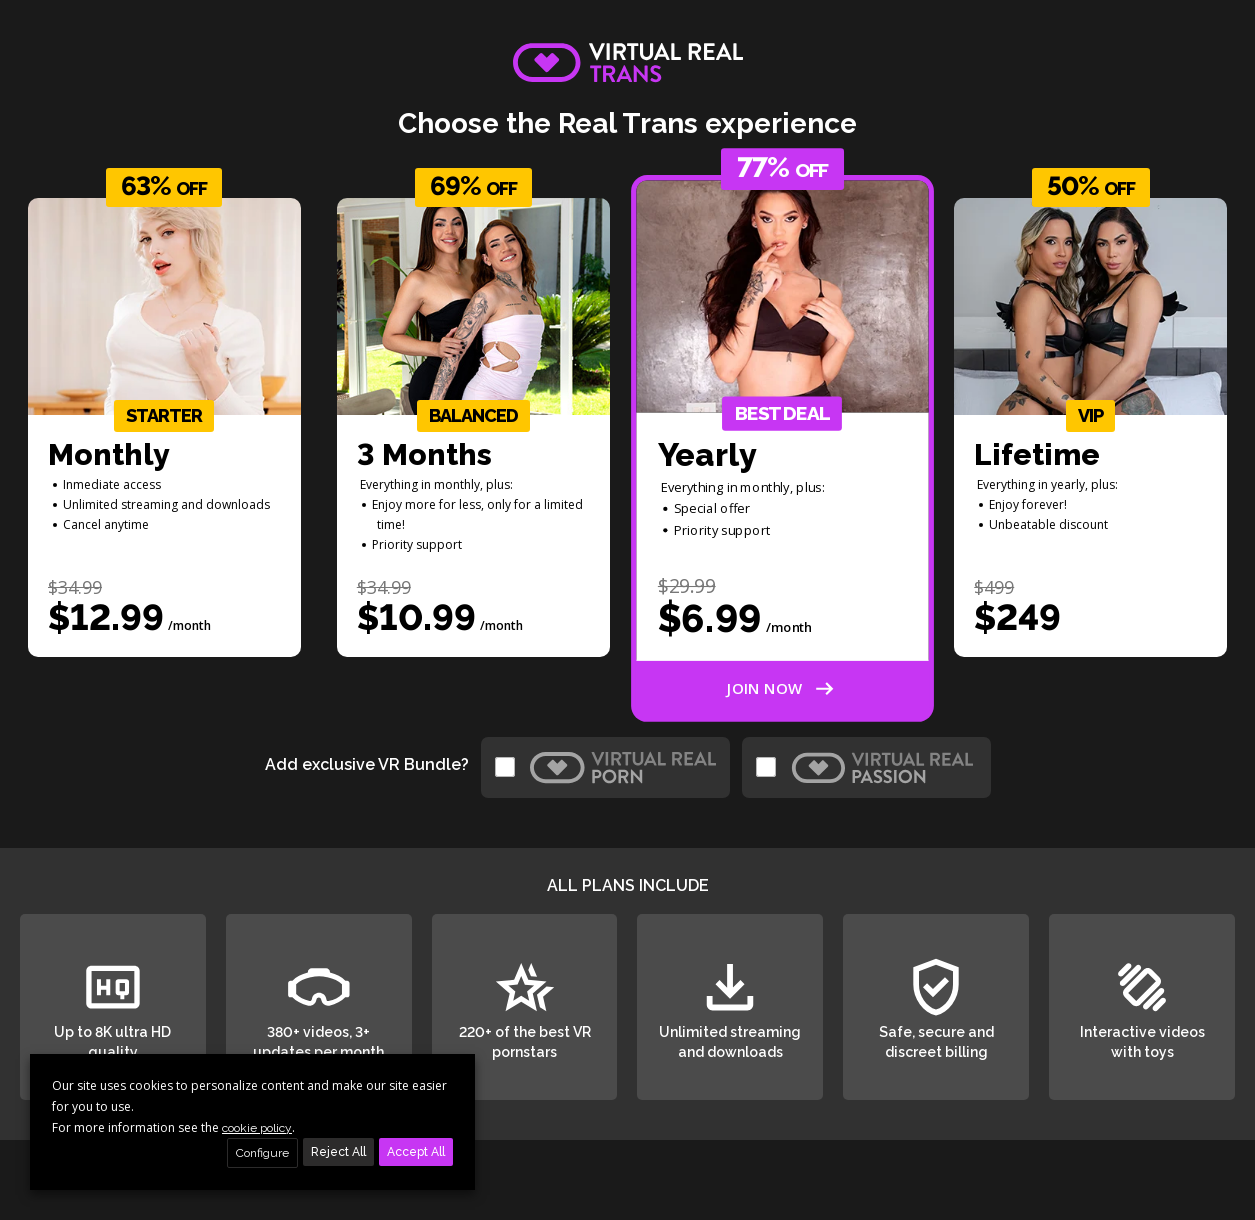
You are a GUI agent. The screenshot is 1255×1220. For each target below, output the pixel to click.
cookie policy (257, 1128)
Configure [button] (262, 1153)
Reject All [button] (338, 1152)
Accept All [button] (416, 1152)
